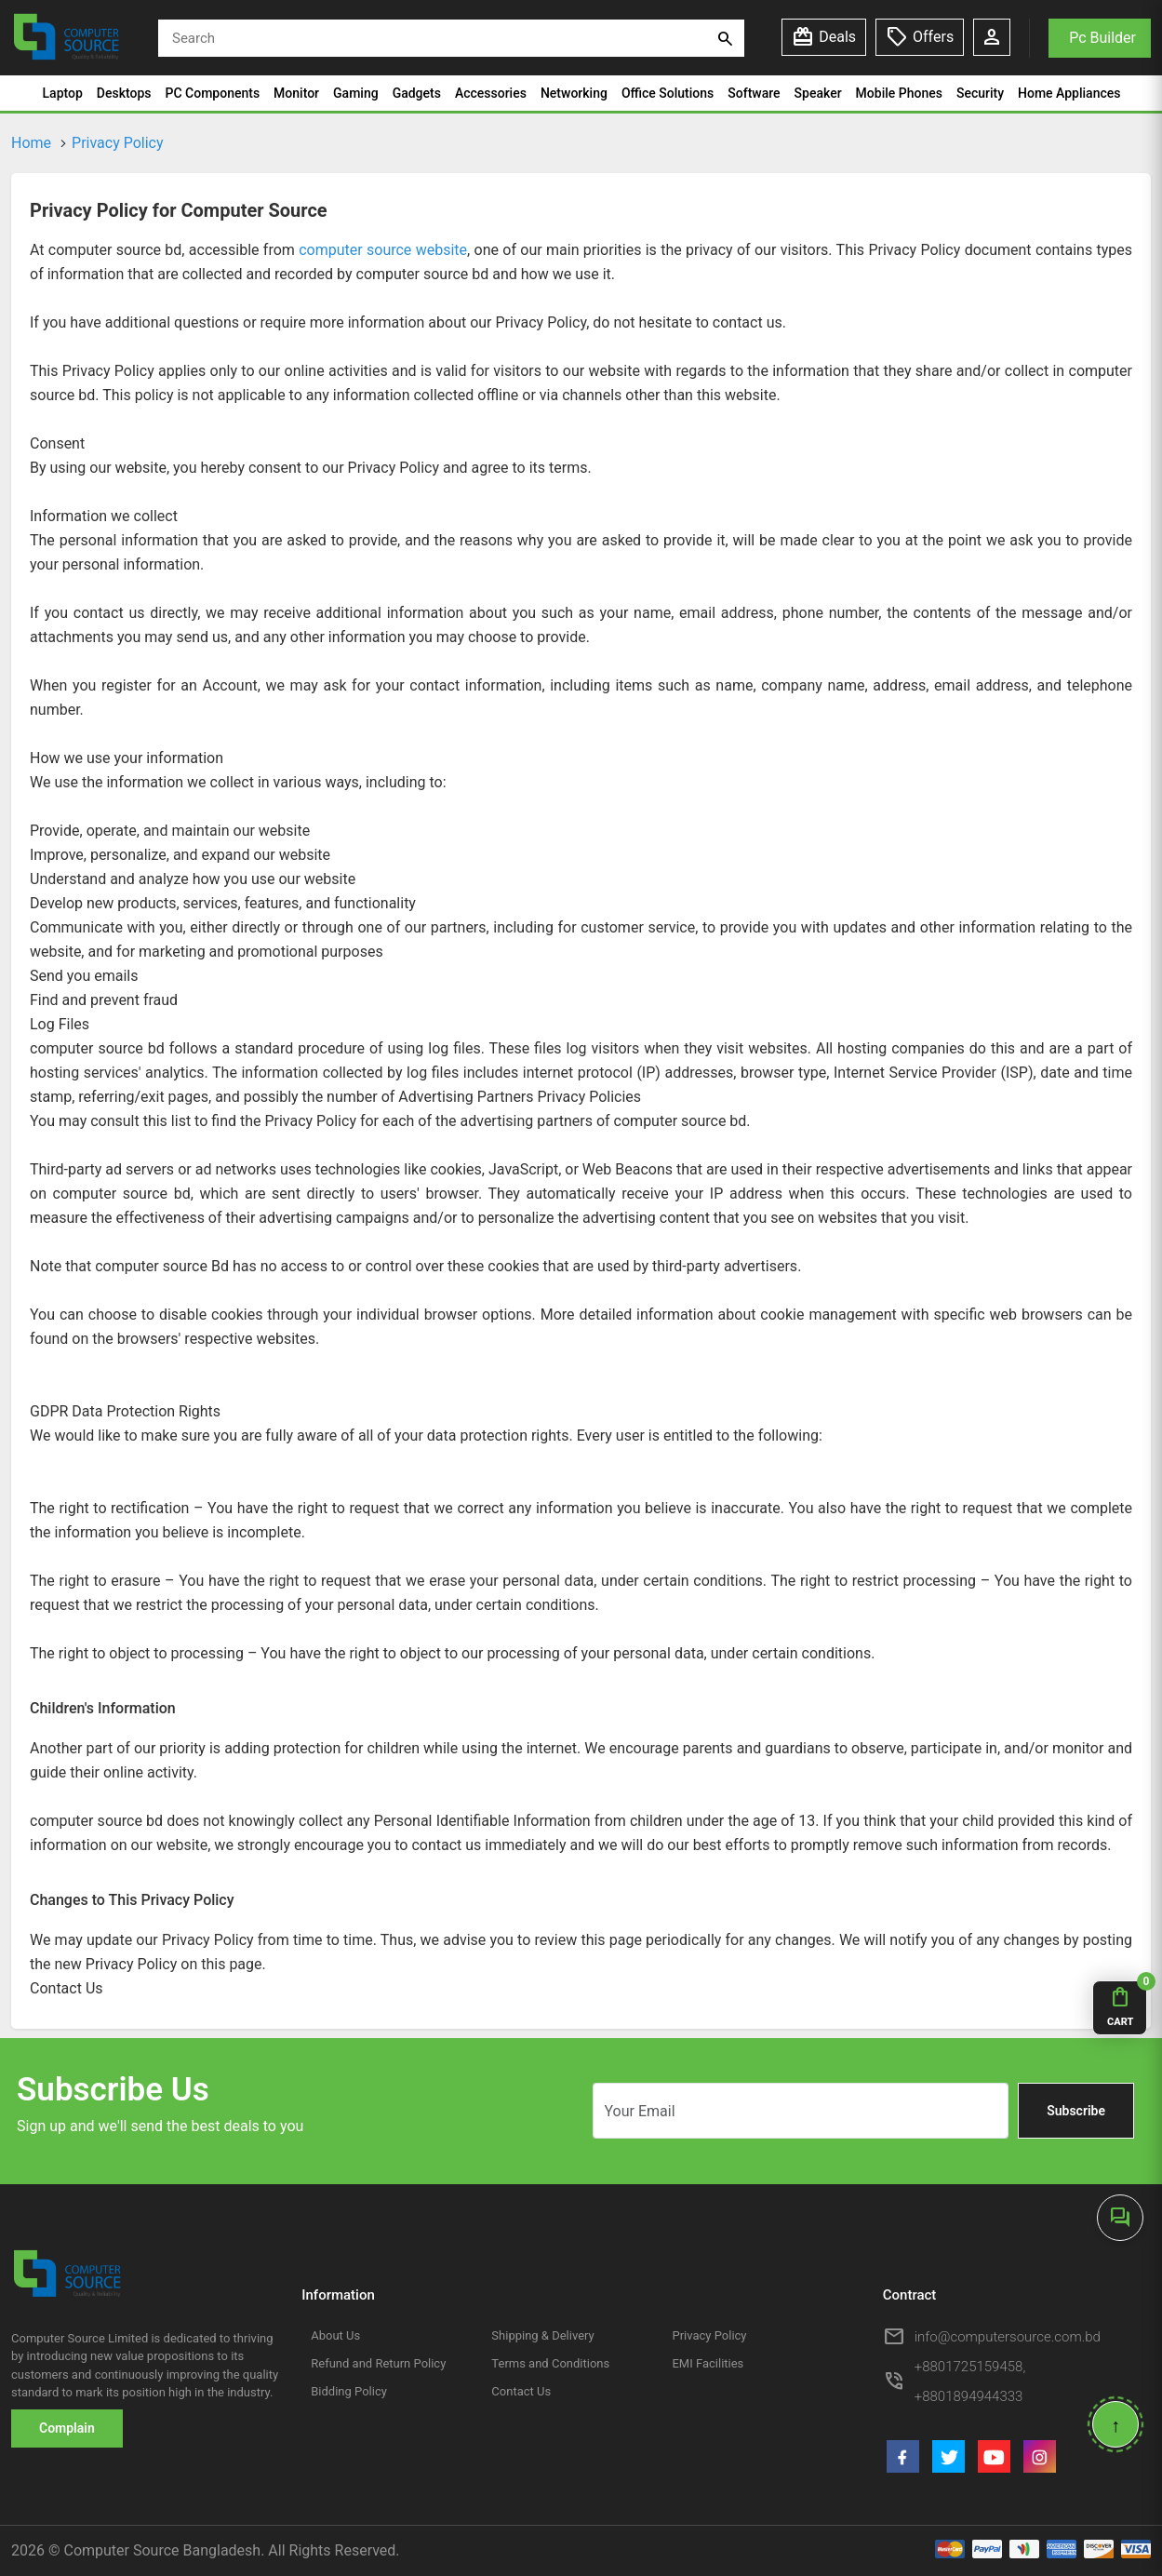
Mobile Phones (899, 93)
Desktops (124, 93)
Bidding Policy (349, 2391)
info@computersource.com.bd (1008, 2336)
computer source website (383, 250)
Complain (67, 2428)
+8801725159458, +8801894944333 (970, 2381)
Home (31, 143)
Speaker (818, 93)
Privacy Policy (118, 143)
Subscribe (1076, 2110)
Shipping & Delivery (542, 2335)
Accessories (491, 93)
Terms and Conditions (550, 2363)
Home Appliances (1069, 93)
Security (980, 93)
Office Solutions (667, 93)
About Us (335, 2335)
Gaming (356, 93)
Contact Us (521, 2391)
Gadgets (417, 93)
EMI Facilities (707, 2363)
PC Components (213, 93)
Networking (574, 93)
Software (754, 93)
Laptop (63, 93)
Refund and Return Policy (378, 2363)
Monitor (296, 93)
